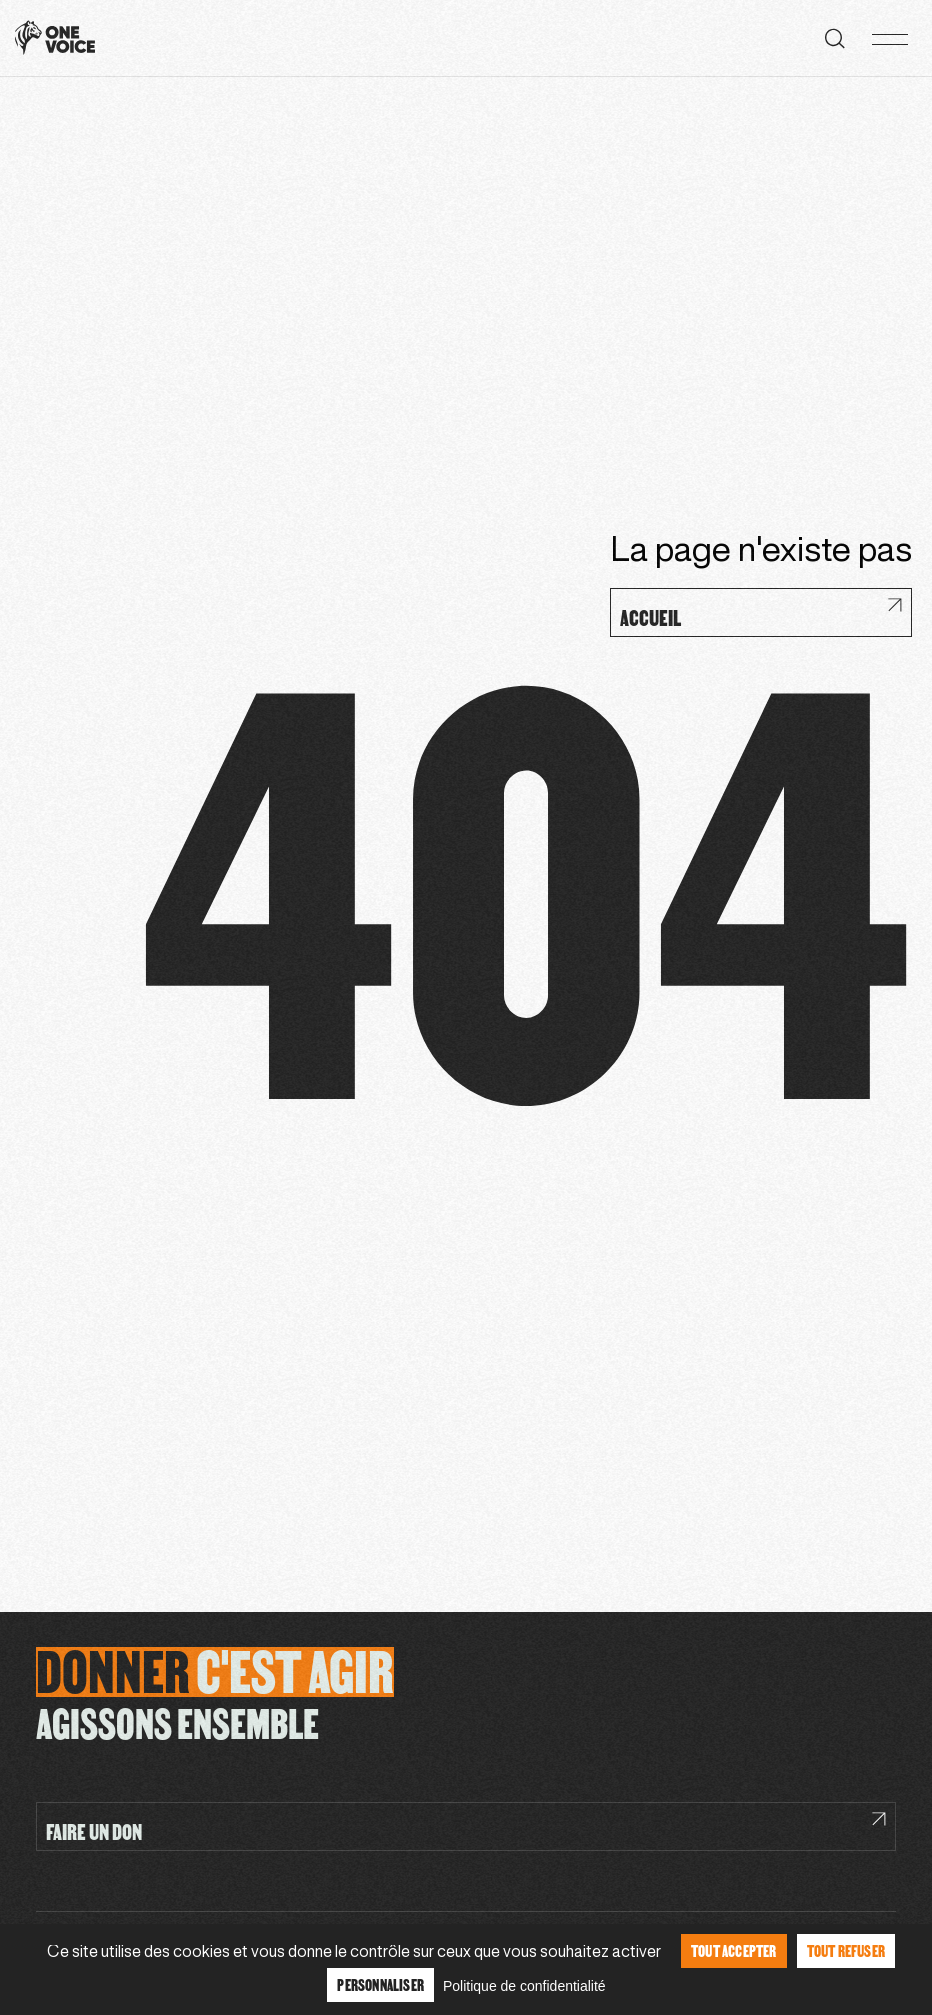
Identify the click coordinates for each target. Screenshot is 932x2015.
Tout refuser (846, 1950)
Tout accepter (734, 1950)
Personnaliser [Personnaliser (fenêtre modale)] (380, 1984)
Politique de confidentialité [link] (524, 1986)
